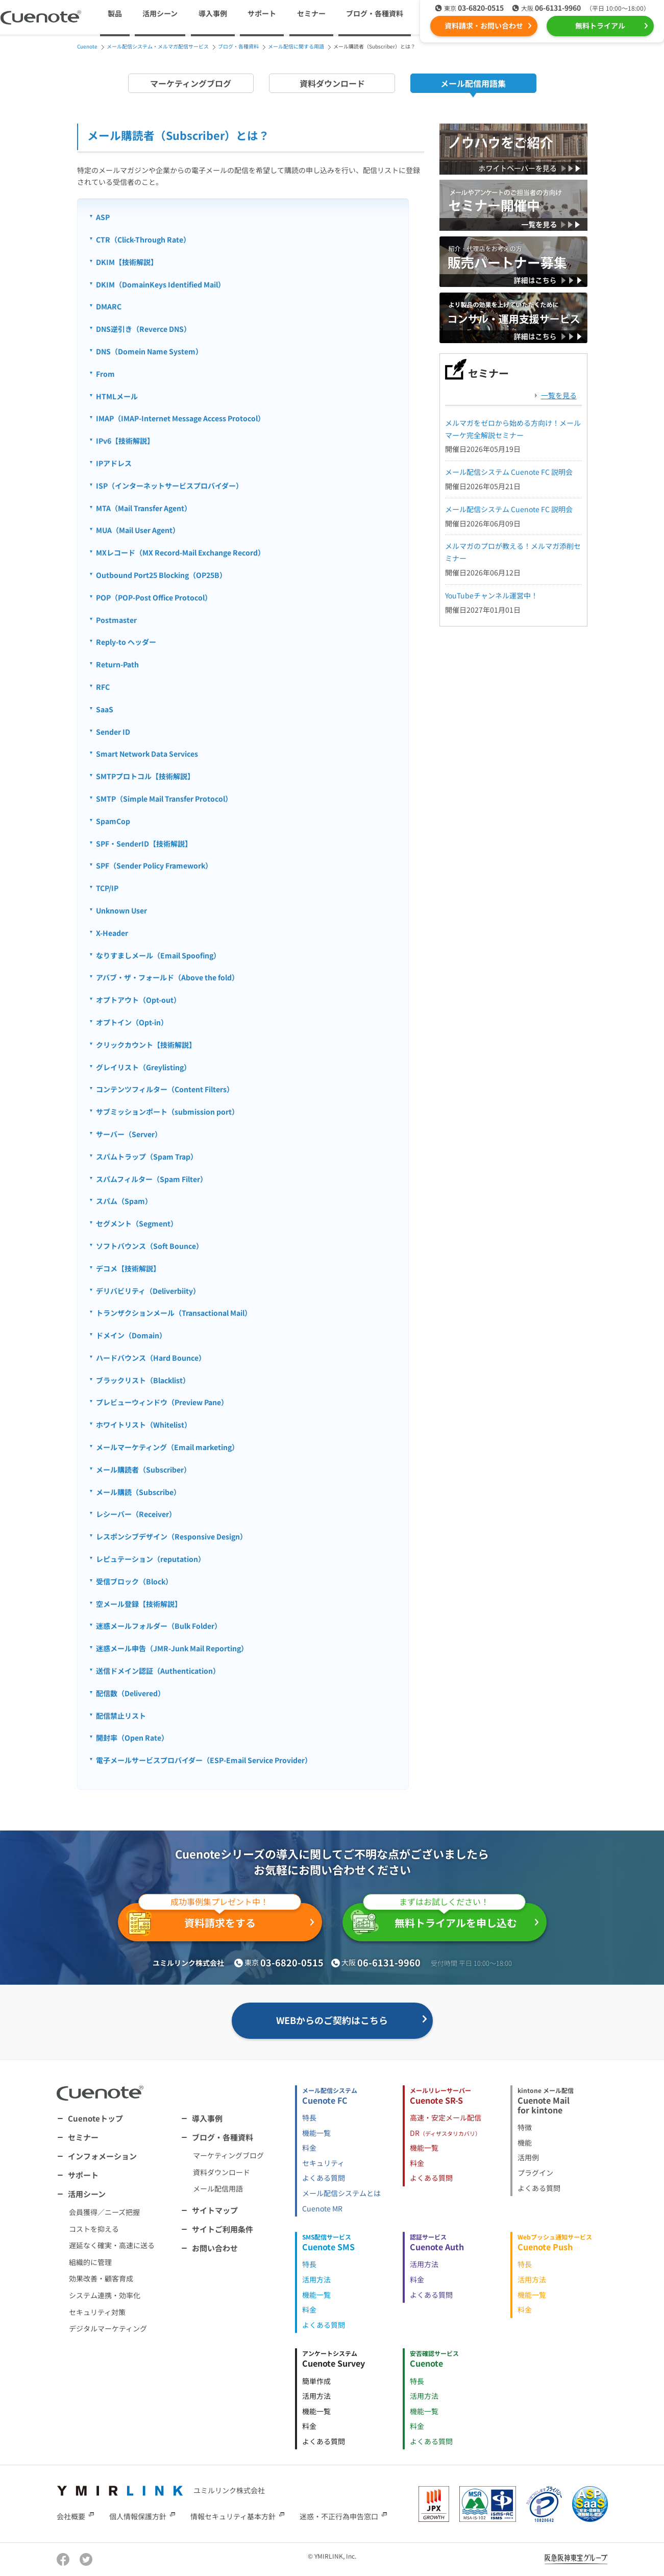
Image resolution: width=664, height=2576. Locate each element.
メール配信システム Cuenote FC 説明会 (509, 472)
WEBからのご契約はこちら (332, 2020)
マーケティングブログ (190, 83)
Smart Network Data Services (147, 754)
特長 (309, 2117)
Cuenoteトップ (95, 2118)
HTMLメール (117, 396)
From (105, 374)
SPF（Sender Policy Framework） (154, 865)
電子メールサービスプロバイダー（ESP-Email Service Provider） (204, 1760)
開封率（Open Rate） (132, 1737)
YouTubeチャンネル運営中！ (491, 595)
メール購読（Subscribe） (138, 1492)
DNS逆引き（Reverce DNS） (143, 329)
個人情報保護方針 (137, 2516)
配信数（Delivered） (130, 1693)
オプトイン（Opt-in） (132, 1022)
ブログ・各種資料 (222, 2137)
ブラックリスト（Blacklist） (143, 1380)
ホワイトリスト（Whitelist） (143, 1424)
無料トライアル (600, 25)
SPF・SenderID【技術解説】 (144, 843)
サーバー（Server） (129, 1134)
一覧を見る (559, 395)
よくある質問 (323, 2178)
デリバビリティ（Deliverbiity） (148, 1291)
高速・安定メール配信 (445, 2117)
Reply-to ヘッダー (126, 642)
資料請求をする (213, 1919)
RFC (103, 687)
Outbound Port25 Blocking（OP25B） (161, 575)
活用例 (528, 2157)
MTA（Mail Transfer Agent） (143, 508)
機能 (525, 2142)
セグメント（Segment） (137, 1223)
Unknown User (121, 910)
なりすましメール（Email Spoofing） (158, 955)
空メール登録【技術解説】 (139, 1604)
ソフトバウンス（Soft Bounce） (149, 1246)
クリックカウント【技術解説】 (146, 1045)
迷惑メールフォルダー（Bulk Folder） (159, 1626)
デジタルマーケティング (108, 2328)
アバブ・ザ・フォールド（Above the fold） (167, 977)
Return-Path (117, 664)
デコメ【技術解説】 (128, 1268)
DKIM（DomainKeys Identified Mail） (160, 284)
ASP (103, 217)
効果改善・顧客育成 (101, 2278)
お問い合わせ (215, 2248)
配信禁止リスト (121, 1716)
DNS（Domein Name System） (149, 351)
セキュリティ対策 (97, 2312)
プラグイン (535, 2173)
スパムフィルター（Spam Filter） (151, 1179)
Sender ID (113, 732)
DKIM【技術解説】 (127, 262)
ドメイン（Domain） (131, 1335)
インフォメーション (102, 2156)
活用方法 (316, 2279)
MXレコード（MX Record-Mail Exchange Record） (180, 552)
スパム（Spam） (124, 1201)
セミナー (311, 13)
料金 (309, 2147)
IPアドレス (114, 463)
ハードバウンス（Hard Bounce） (151, 1358)
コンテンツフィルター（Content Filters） (165, 1089)
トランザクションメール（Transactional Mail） (174, 1313)
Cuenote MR (322, 2208)
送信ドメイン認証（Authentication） (158, 1671)
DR (445, 2133)
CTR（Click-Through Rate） (143, 239)
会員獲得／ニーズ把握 (104, 2212)
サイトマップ (215, 2210)
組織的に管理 (90, 2262)
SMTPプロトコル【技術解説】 (145, 776)
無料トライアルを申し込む (438, 1919)
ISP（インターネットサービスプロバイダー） (169, 485)
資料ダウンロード (332, 83)
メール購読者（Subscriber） (143, 1469)
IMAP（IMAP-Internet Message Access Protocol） (180, 418)
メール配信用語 (218, 2188)
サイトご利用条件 (222, 2229)
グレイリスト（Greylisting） (143, 1067)
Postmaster (116, 620)
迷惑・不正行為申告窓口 (339, 2516)
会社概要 (71, 2516)
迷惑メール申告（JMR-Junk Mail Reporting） (172, 1648)
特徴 (525, 2127)
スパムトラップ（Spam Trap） (147, 1156)
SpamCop (113, 821)
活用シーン (87, 2193)
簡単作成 (316, 2381)
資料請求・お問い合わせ (484, 25)
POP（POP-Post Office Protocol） (154, 597)
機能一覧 (316, 2133)
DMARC (108, 306)
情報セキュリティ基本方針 (233, 2516)
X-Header (112, 933)
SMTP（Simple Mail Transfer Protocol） (164, 798)
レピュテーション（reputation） (150, 1559)
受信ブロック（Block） (134, 1581)
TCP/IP (107, 888)
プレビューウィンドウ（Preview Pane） (162, 1402)
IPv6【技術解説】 (125, 441)
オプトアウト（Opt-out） (138, 1000)
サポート (262, 13)
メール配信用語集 (473, 83)
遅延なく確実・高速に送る (112, 2245)
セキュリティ (323, 2163)
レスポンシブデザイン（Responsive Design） (171, 1536)
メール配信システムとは (341, 2193)
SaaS (104, 709)
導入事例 (213, 13)
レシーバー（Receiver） (136, 1514)
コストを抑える (94, 2229)
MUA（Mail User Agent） (138, 530)
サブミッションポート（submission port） (167, 1111)
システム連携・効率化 (104, 2295)
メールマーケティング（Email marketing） (167, 1447)
